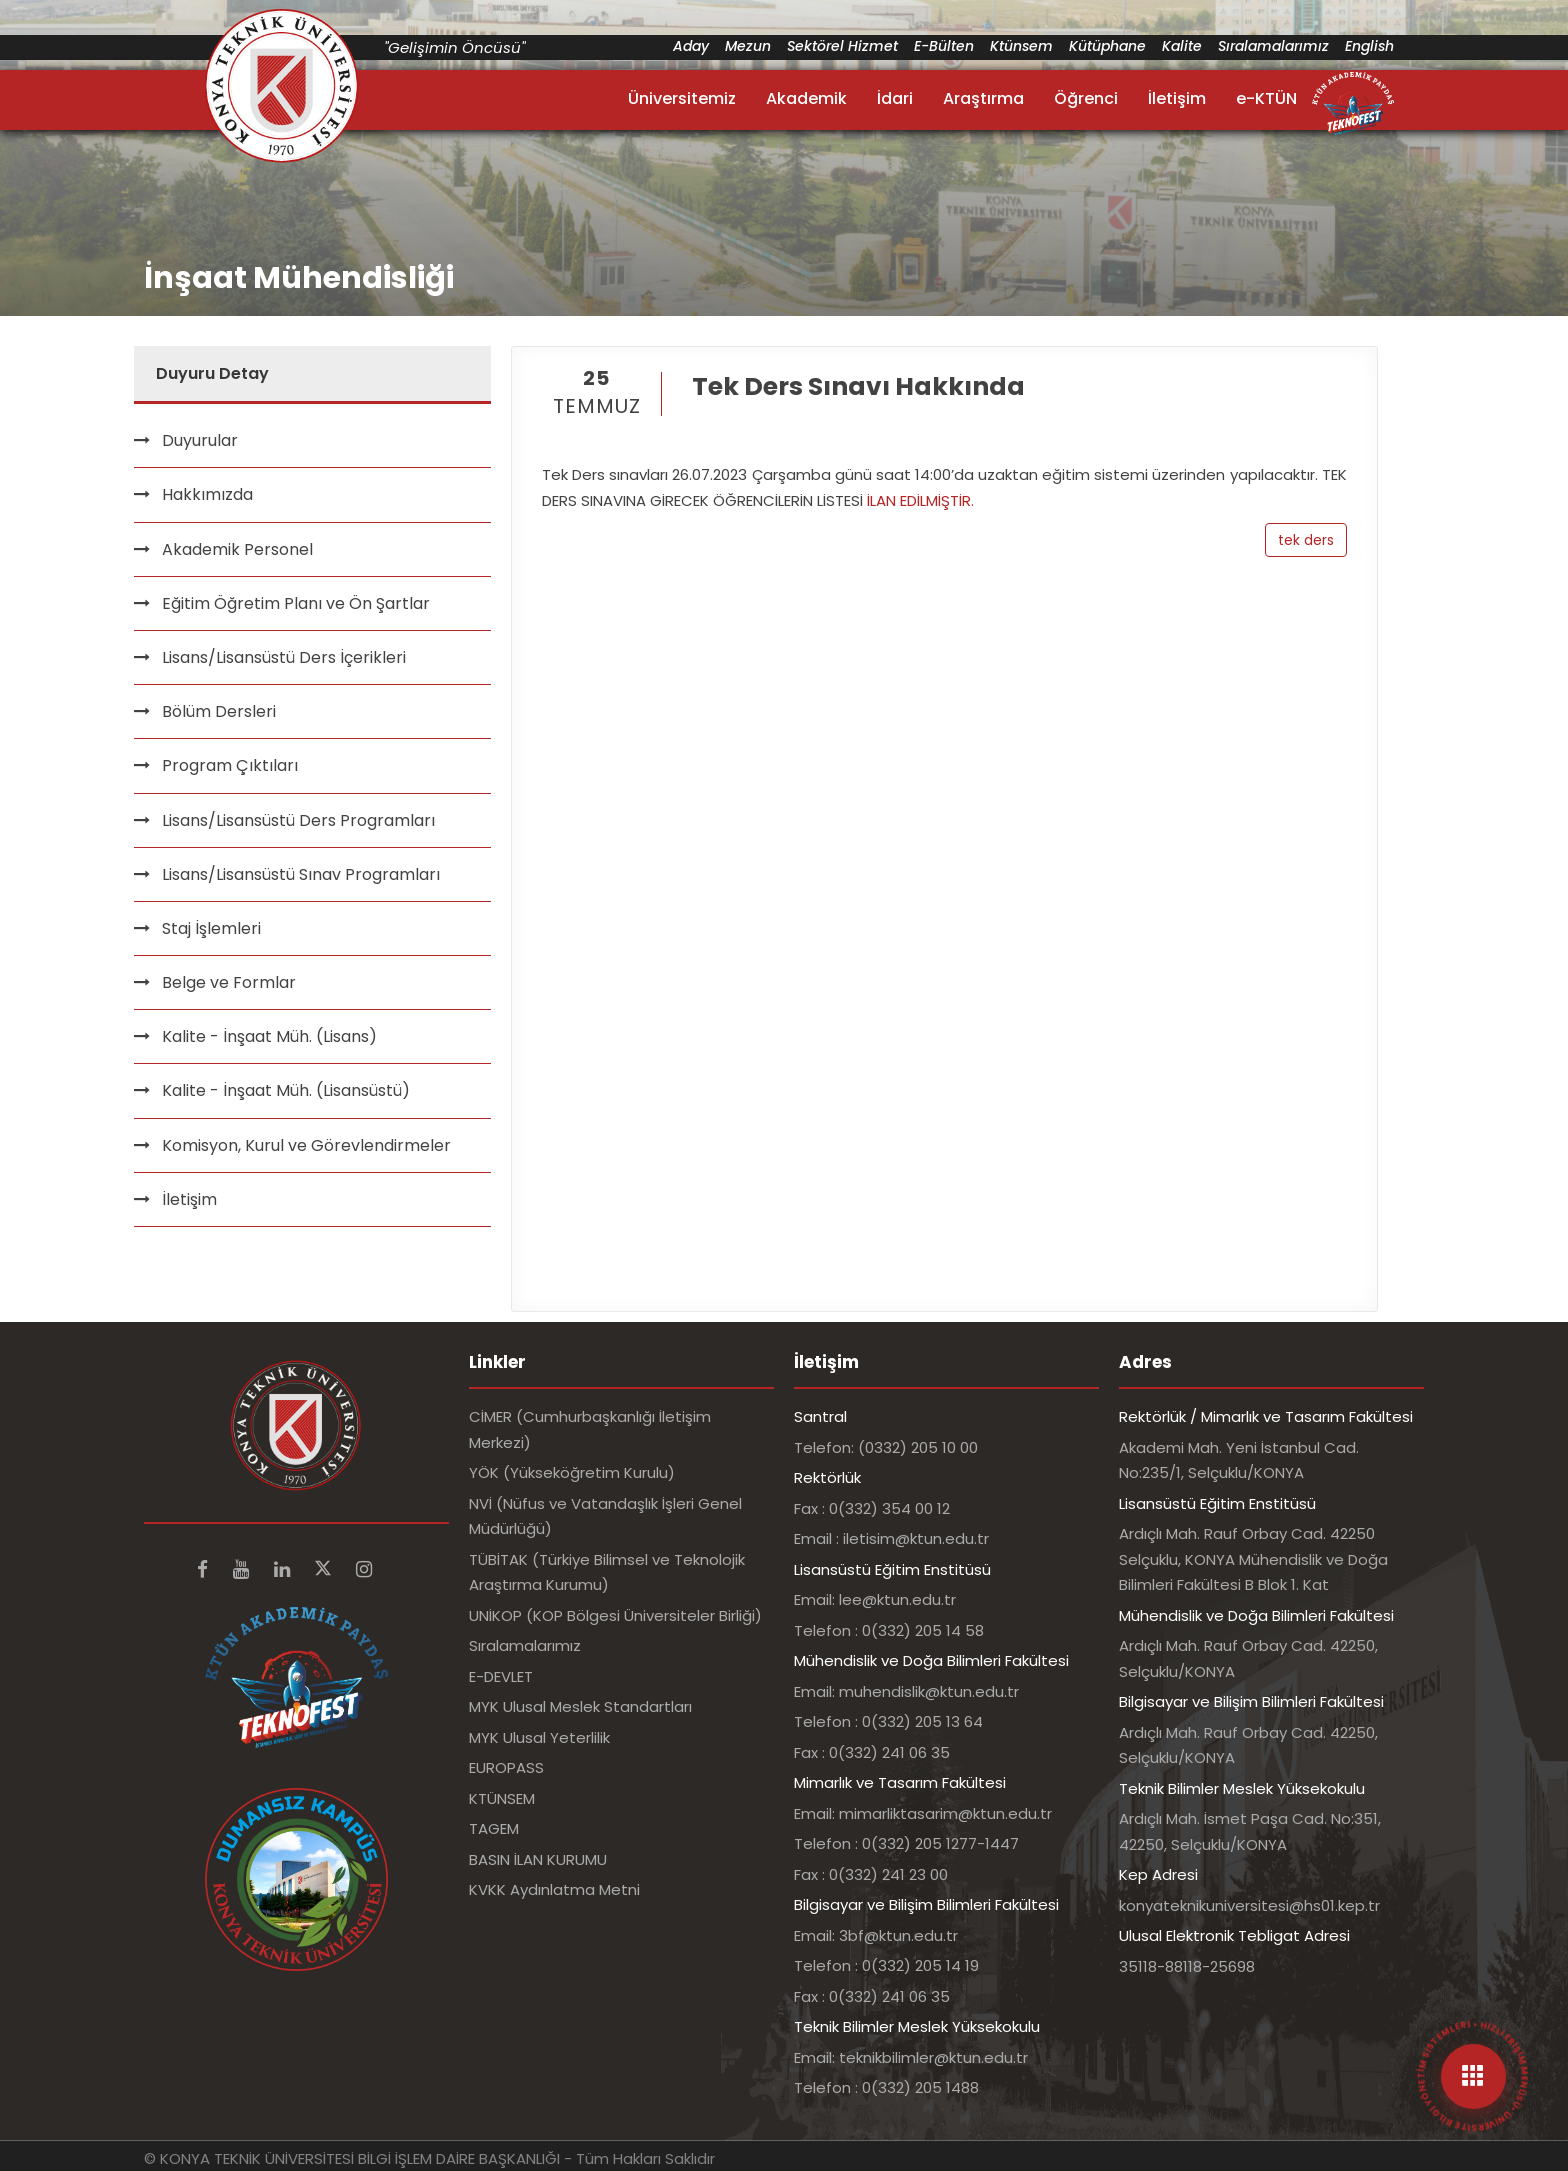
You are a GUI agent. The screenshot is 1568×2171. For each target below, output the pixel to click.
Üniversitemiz (682, 98)
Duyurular (200, 440)
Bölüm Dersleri (219, 711)
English (1369, 46)
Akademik (806, 98)
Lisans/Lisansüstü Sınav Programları (301, 874)
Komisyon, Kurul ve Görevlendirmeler (306, 1145)
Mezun (748, 46)
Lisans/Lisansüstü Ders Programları (298, 820)
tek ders (1306, 540)
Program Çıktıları (230, 765)
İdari (895, 98)
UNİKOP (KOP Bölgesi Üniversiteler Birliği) (615, 1615)
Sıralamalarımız (1273, 46)
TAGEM (494, 1828)
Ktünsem (1021, 46)
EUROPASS (506, 1767)
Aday (691, 46)
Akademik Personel (237, 549)
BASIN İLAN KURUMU (538, 1859)
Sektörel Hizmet (842, 46)
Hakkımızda (207, 494)
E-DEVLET (501, 1676)
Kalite (1182, 46)
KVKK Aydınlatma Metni (554, 1889)
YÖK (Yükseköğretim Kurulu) (572, 1472)
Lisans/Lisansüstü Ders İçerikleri (284, 657)
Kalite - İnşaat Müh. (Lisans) (269, 1036)
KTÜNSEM (502, 1798)
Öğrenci (1086, 98)
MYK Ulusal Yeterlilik (539, 1737)
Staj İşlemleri (211, 928)
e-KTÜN (1266, 98)
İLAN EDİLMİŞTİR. (920, 500)
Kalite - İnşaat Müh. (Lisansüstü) (286, 1090)
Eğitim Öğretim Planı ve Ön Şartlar (296, 603)
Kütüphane (1107, 46)
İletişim (1177, 98)
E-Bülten (944, 46)
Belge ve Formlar (229, 982)
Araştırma (983, 98)
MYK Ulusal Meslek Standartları (580, 1706)
